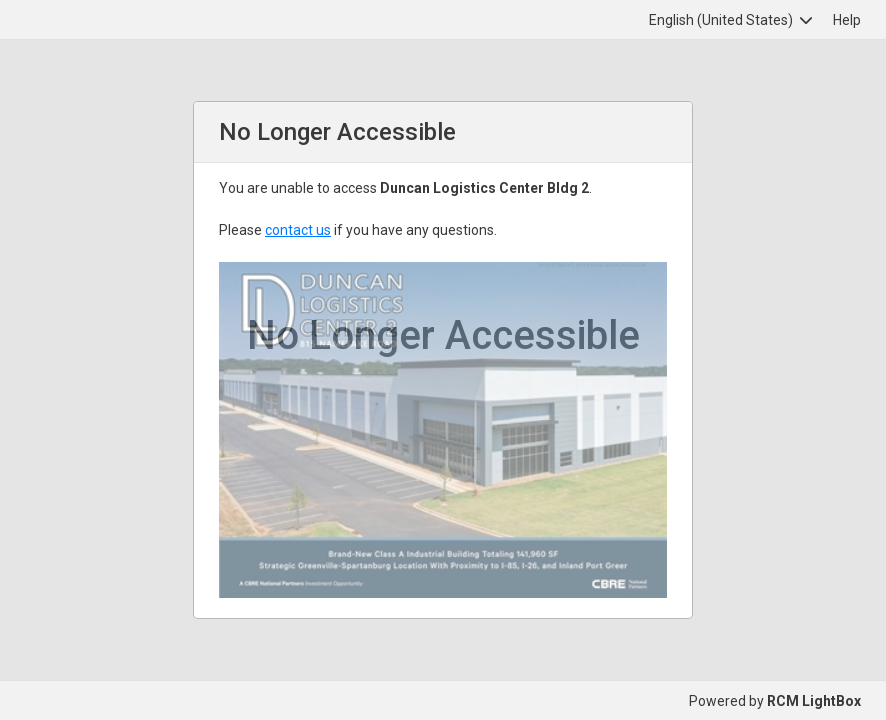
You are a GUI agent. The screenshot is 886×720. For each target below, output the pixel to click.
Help (847, 20)
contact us (298, 230)
